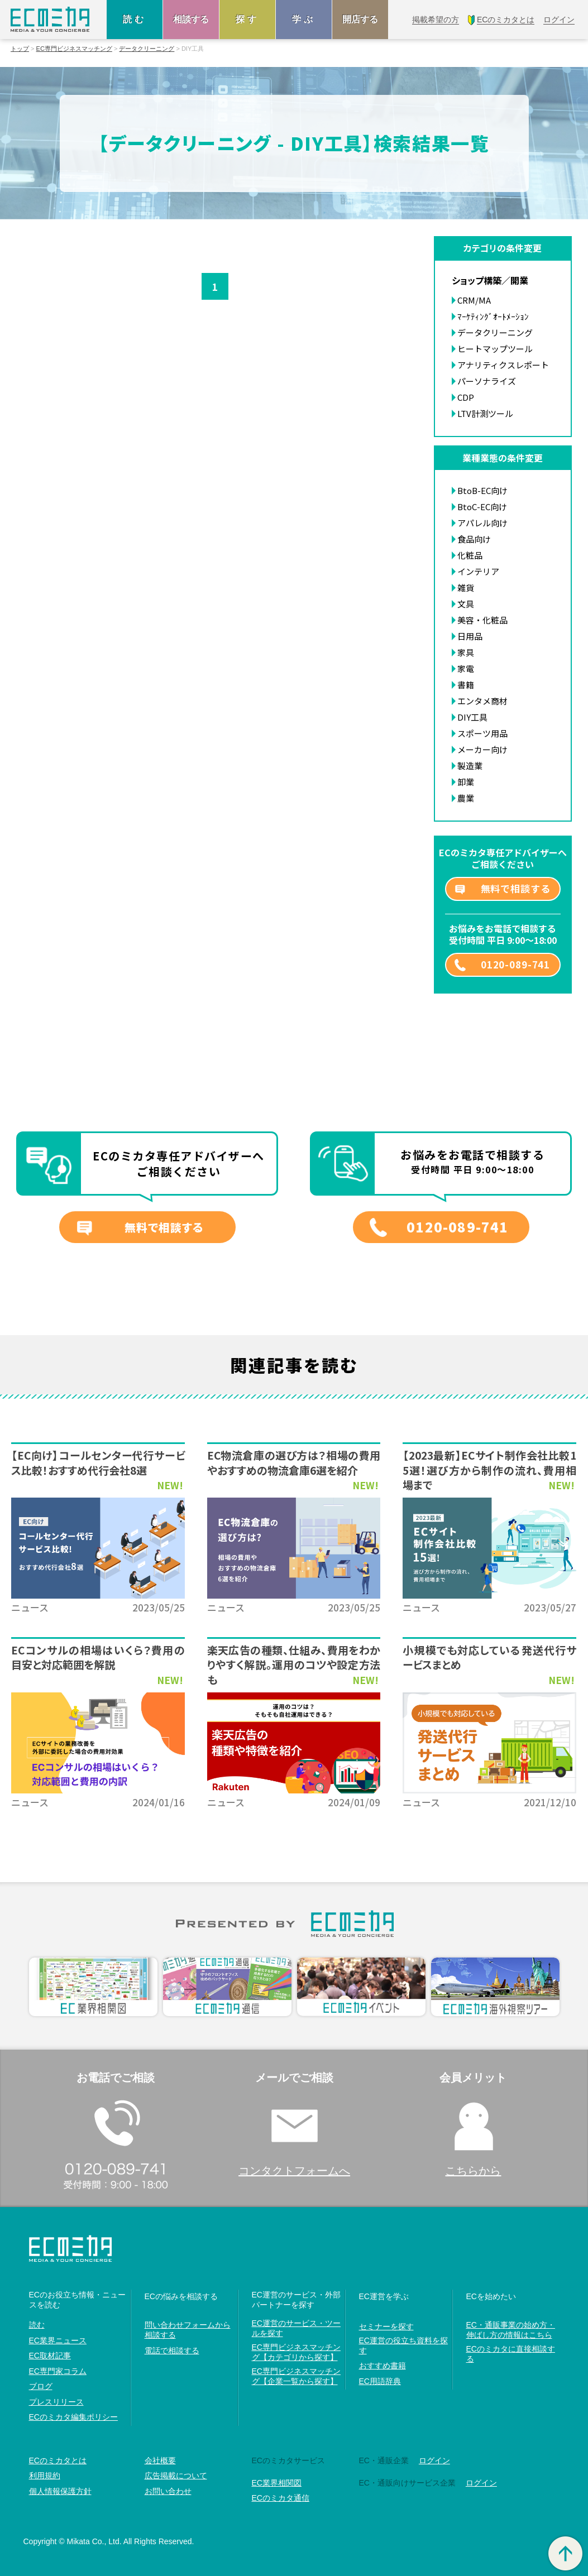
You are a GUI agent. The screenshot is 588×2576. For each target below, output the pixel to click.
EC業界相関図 (277, 2482)
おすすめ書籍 (382, 2365)
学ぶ (303, 19)
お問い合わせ (168, 2491)
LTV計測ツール (485, 413)
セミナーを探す (386, 2326)
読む (134, 19)
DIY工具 (472, 717)
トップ (20, 49)
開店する (360, 19)
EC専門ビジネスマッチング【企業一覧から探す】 (296, 2376)
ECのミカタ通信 (280, 2497)
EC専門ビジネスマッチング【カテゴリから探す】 (296, 2352)
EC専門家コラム (58, 2371)
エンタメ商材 (482, 701)
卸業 (465, 782)
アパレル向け (482, 523)
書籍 (465, 684)
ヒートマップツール (495, 348)
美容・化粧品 (482, 620)
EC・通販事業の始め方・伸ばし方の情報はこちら (510, 2329)
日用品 (469, 636)
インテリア (478, 571)
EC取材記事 (50, 2355)
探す (247, 19)
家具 (465, 652)
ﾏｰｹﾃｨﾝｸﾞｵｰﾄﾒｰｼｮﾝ (493, 316)
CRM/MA (474, 300)
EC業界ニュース (58, 2340)
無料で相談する (516, 888)
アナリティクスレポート (503, 365)
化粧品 (469, 555)
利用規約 (44, 2475)
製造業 (469, 765)
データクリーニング (146, 49)
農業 (465, 798)
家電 (465, 668)
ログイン (434, 2460)
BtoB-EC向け (482, 490)
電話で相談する (172, 2350)
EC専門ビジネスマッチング (74, 49)
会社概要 (160, 2460)
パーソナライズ (486, 381)
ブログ (40, 2386)
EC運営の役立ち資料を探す (403, 2345)
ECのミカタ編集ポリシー (73, 2416)
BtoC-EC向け (482, 506)
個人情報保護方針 (60, 2491)
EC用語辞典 (380, 2381)
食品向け (474, 539)
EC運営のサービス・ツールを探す (296, 2328)
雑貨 (465, 587)
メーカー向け (482, 749)
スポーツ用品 (482, 733)
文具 (465, 604)
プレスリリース (56, 2401)
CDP (465, 397)
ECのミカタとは (58, 2460)
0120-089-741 (515, 964)
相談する (191, 19)
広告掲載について (176, 2475)
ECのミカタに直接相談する (510, 2353)
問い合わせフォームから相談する (188, 2329)
